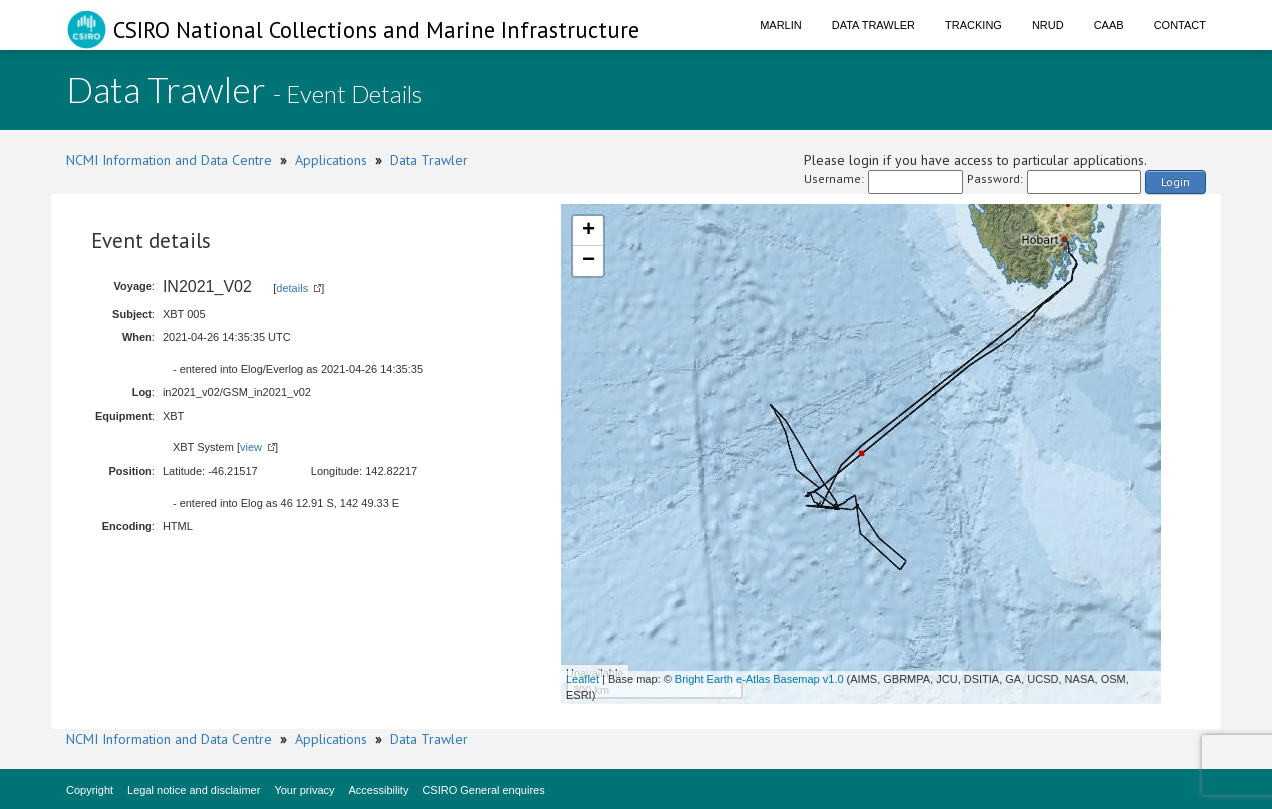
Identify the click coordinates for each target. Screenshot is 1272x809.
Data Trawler (873, 25)
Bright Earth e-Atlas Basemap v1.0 (759, 679)
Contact (1180, 25)
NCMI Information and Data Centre (169, 160)
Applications (331, 160)
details (292, 288)
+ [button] (588, 231)
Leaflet (582, 679)
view (251, 447)
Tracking (973, 25)
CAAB (1109, 25)
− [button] (588, 261)
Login (1175, 181)
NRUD (1048, 25)
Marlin (781, 25)
